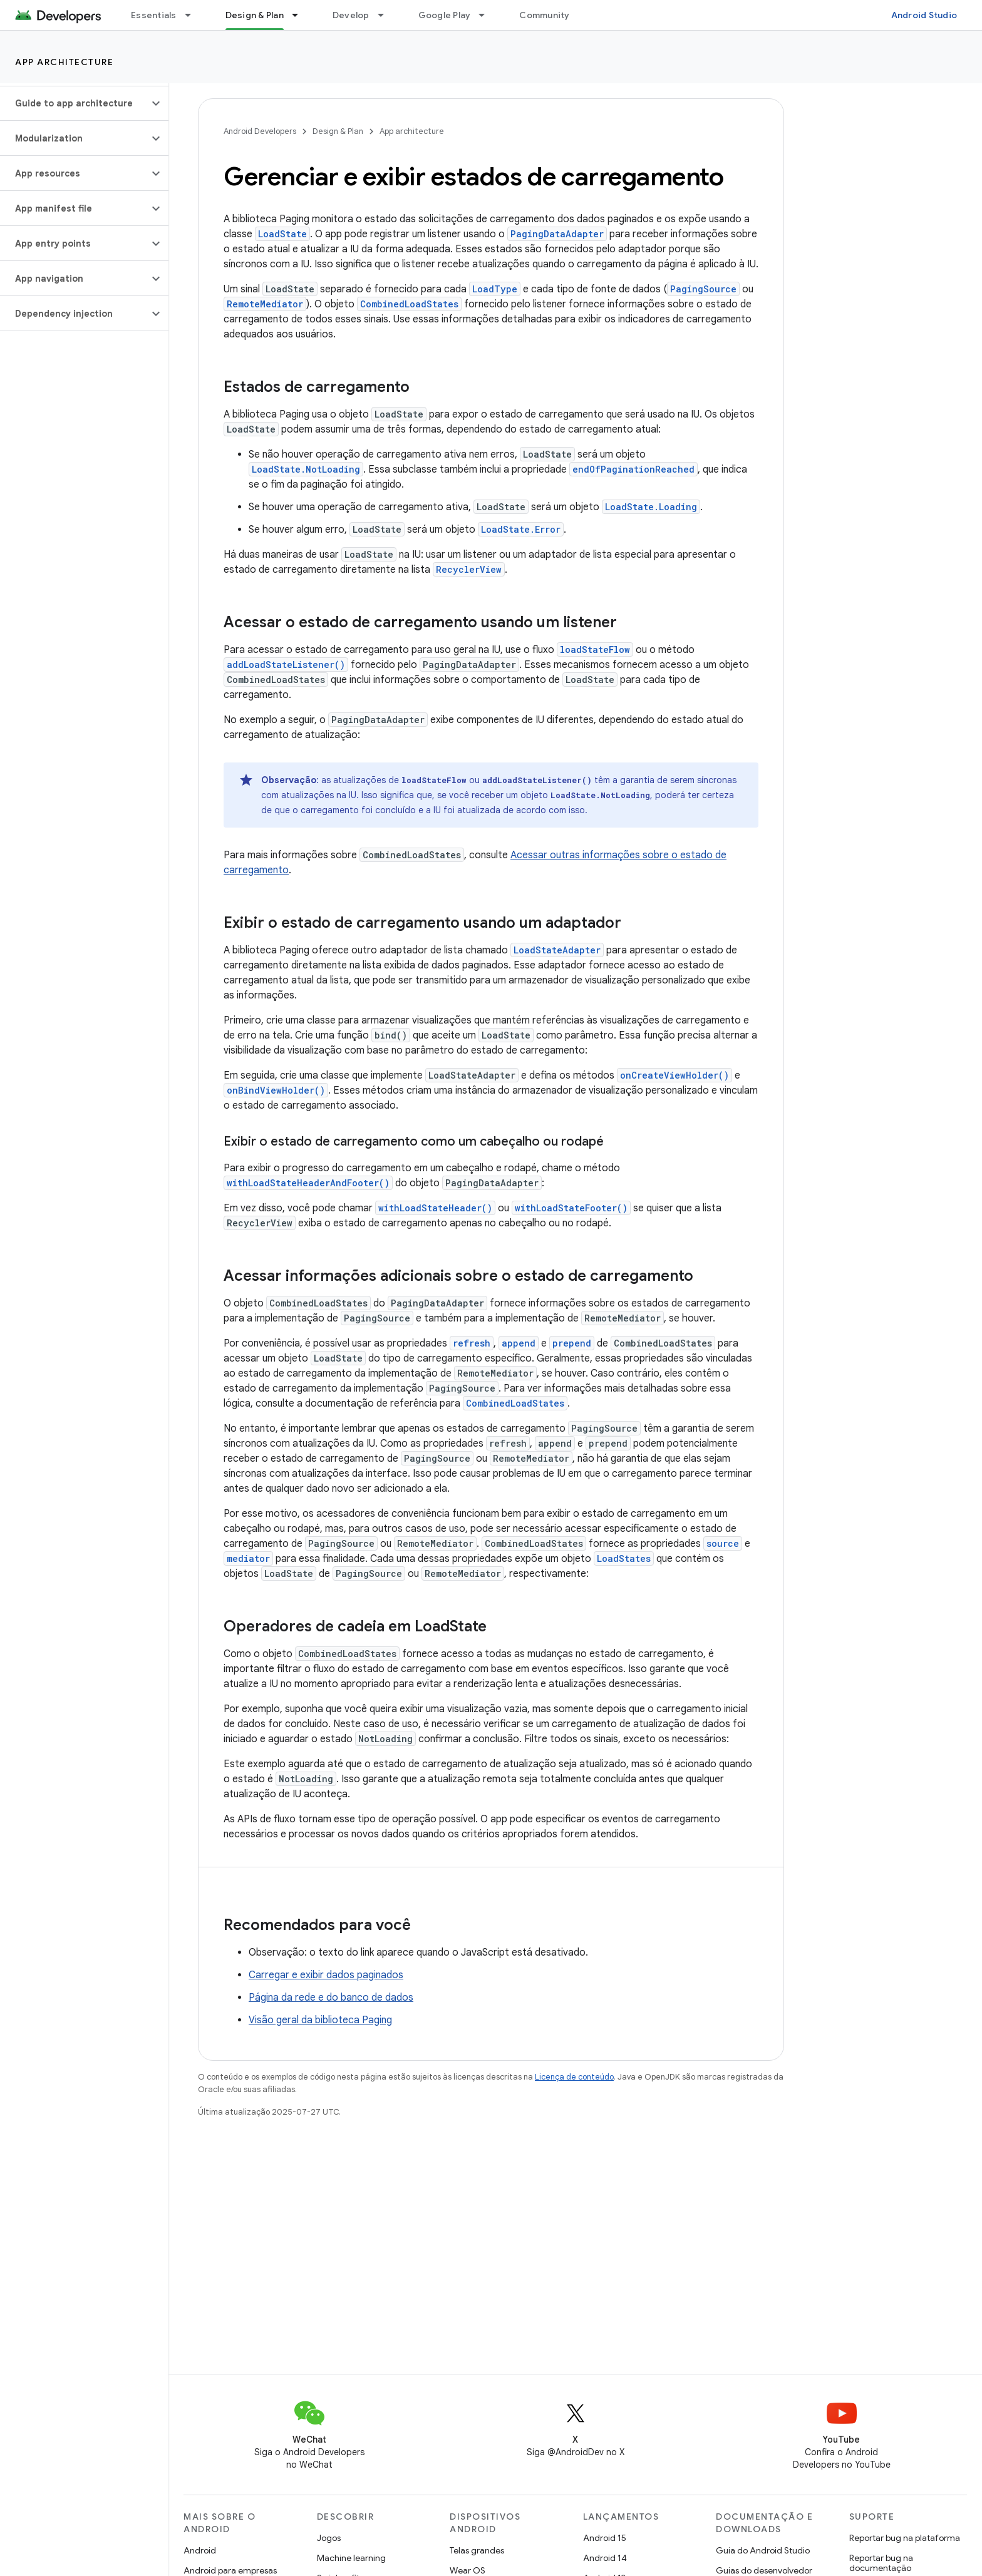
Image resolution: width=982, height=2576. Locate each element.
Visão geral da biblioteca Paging (320, 2020)
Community (544, 15)
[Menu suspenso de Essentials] (193, 15)
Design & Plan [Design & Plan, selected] (254, 15)
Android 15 (604, 2537)
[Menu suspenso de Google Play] (487, 15)
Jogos (329, 2537)
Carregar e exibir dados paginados (326, 1975)
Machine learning (351, 2557)
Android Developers (260, 131)
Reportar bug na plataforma (904, 2537)
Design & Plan (338, 131)
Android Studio (924, 15)
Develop (351, 15)
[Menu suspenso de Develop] (386, 15)
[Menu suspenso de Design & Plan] (301, 15)
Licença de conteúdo (574, 2076)
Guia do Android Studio (763, 2550)
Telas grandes (477, 2550)
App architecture (64, 62)
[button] (74, 103)
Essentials (154, 15)
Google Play (444, 15)
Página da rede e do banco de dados (331, 1997)
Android (199, 2550)
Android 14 (605, 2557)
